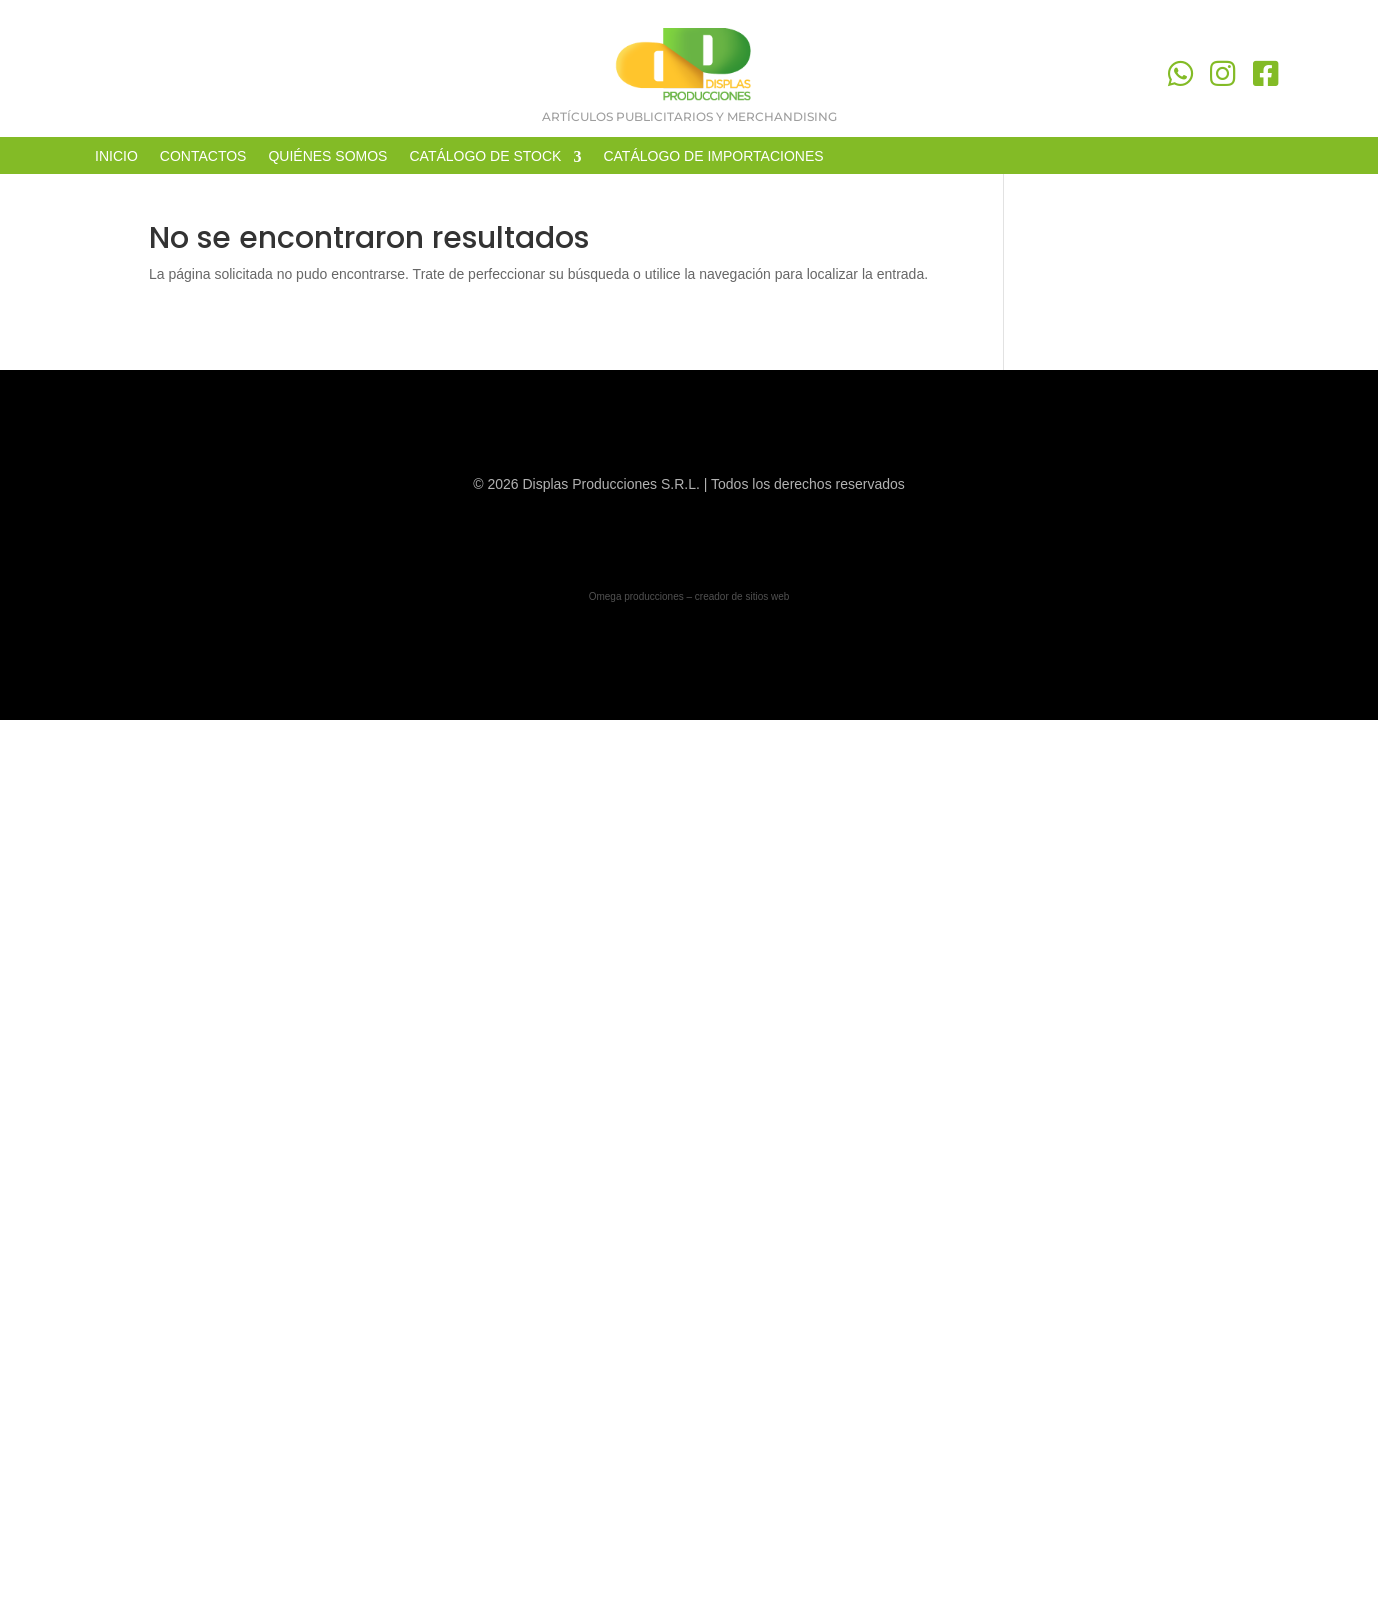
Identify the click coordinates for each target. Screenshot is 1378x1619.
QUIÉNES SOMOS (327, 156)
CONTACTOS (203, 156)
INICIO (116, 156)
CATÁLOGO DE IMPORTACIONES (713, 156)
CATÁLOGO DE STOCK (485, 156)
